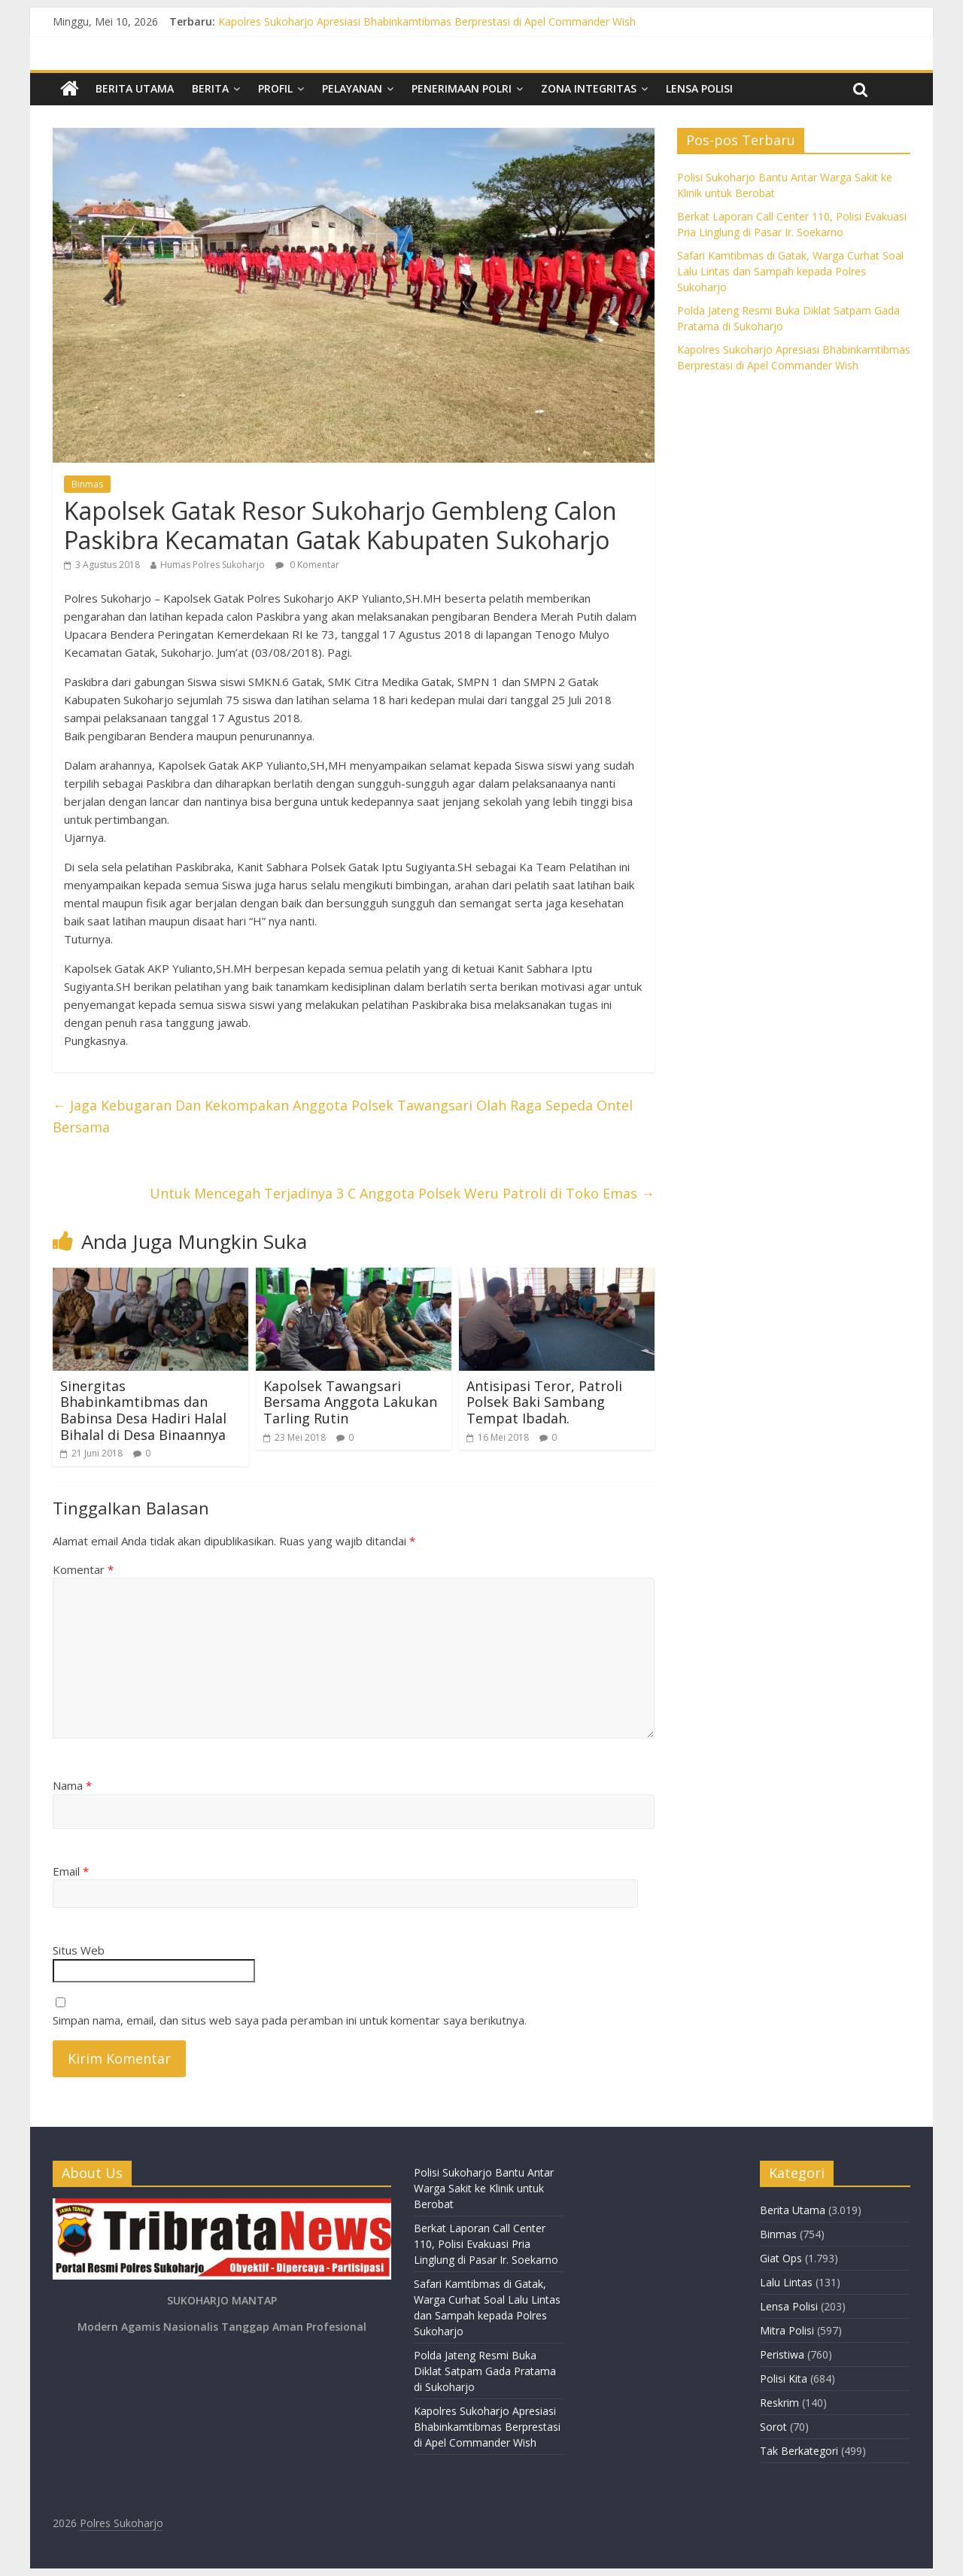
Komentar (83, 1569)
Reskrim (779, 2402)
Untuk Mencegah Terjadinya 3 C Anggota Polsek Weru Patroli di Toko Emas (402, 1193)
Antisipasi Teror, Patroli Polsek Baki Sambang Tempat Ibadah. (544, 1402)
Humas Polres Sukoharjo (212, 564)
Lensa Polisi (699, 88)
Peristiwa (782, 2354)
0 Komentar (307, 564)
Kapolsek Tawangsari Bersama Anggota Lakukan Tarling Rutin (350, 1402)
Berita (210, 88)
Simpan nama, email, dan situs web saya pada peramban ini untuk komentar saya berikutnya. (290, 2020)
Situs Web (79, 1950)
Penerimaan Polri (462, 88)
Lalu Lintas (786, 2282)
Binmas (87, 484)
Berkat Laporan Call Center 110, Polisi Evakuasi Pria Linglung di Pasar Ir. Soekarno (486, 2244)
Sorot (773, 2427)
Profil (275, 88)
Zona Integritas (588, 88)
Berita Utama (135, 88)
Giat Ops (781, 2258)
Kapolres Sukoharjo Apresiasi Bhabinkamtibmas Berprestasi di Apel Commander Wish (427, 21)
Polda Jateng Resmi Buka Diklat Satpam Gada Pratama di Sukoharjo (485, 2371)
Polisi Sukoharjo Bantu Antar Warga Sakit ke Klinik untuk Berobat (484, 2188)
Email (71, 1871)
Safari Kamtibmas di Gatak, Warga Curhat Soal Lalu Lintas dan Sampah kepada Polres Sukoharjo (790, 271)
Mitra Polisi (787, 2330)
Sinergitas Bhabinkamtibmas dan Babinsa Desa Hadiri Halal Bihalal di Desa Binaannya (143, 1410)
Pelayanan (352, 88)
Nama (72, 1785)
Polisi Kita (783, 2378)
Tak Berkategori (799, 2451)
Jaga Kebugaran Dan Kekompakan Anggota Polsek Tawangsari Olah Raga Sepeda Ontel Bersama (343, 1116)
